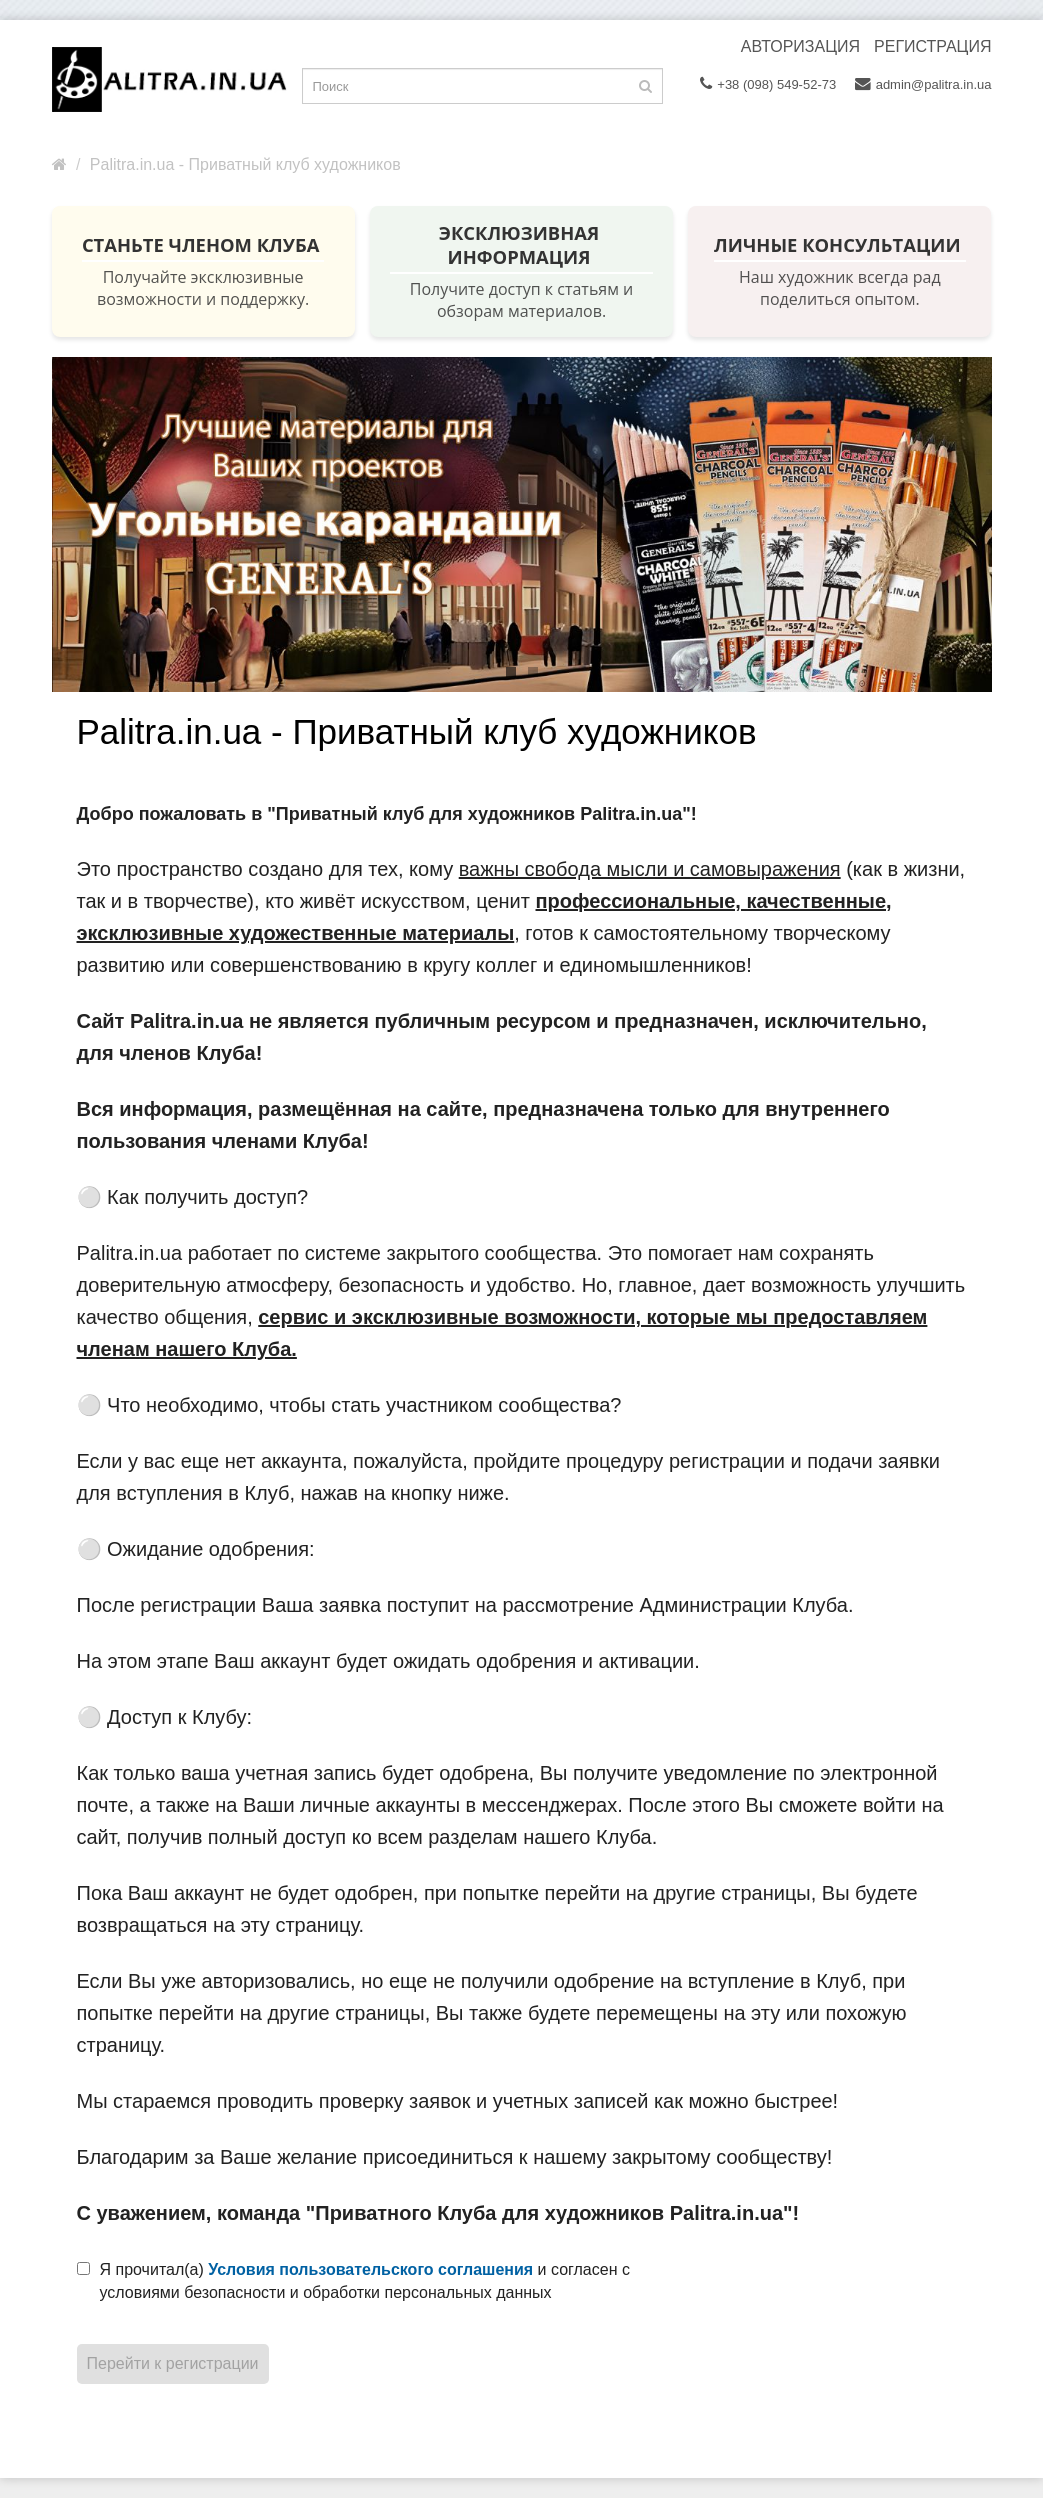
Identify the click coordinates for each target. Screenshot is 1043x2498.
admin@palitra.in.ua (923, 84)
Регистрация (932, 46)
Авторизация (800, 46)
